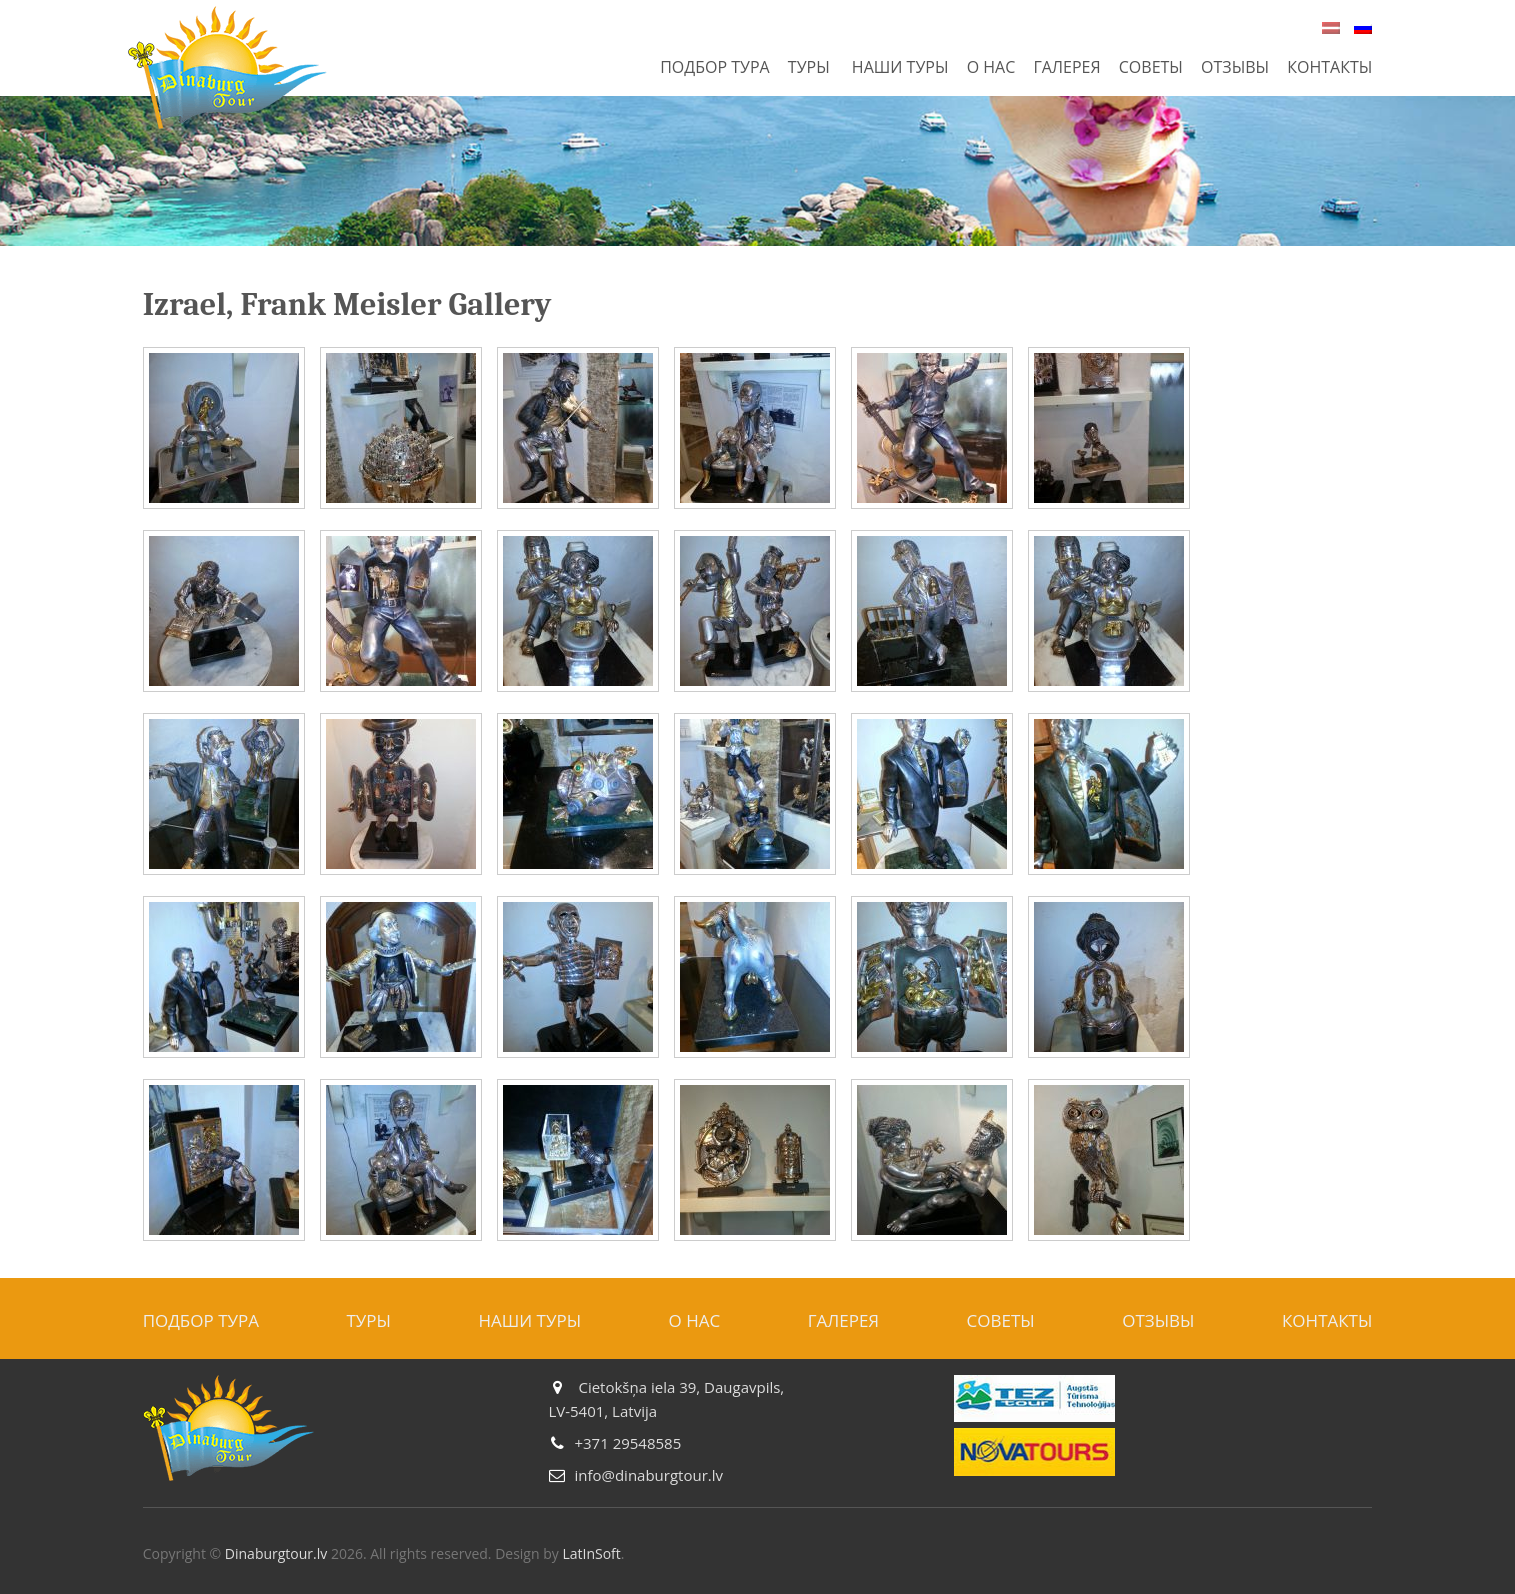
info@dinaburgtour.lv (648, 1475)
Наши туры (900, 67)
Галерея (1066, 67)
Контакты (1329, 67)
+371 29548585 (627, 1443)
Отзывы (1235, 67)
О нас (991, 67)
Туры (809, 67)
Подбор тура (715, 67)
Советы (1151, 67)
